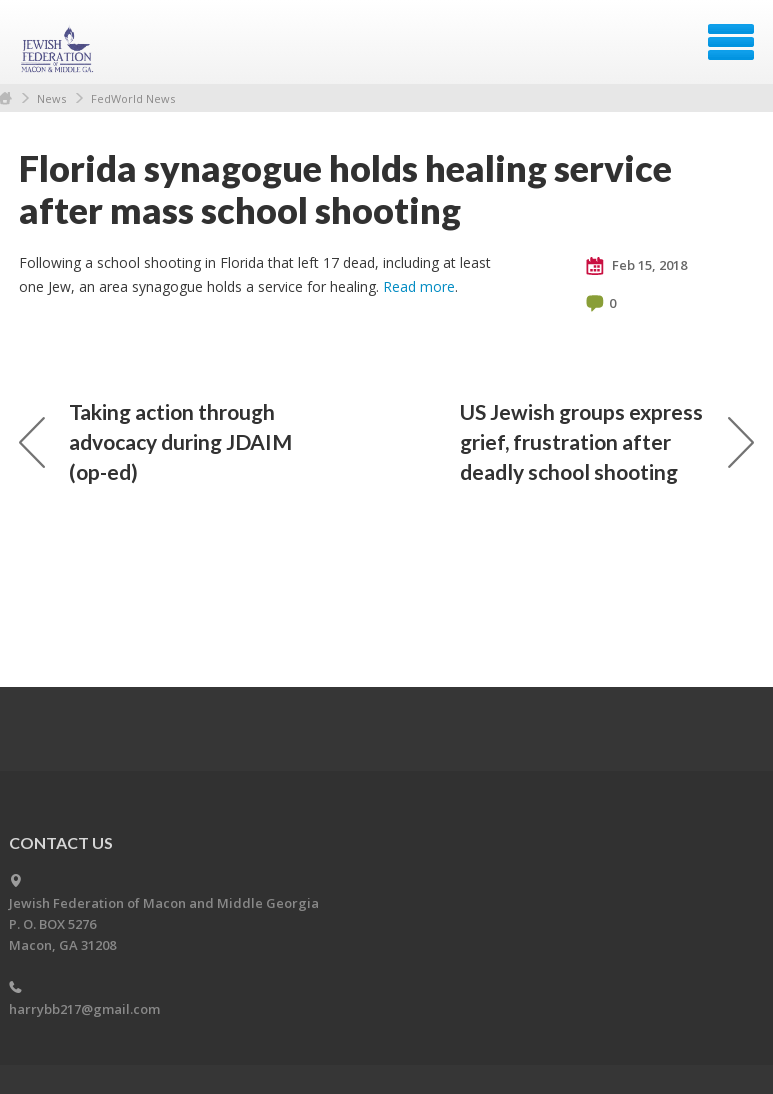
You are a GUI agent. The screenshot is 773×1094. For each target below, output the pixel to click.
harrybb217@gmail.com (84, 1009)
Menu (731, 42)
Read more (419, 286)
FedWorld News (133, 98)
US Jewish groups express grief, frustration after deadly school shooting (607, 441)
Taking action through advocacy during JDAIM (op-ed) (155, 441)
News (51, 98)
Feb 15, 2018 (636, 266)
